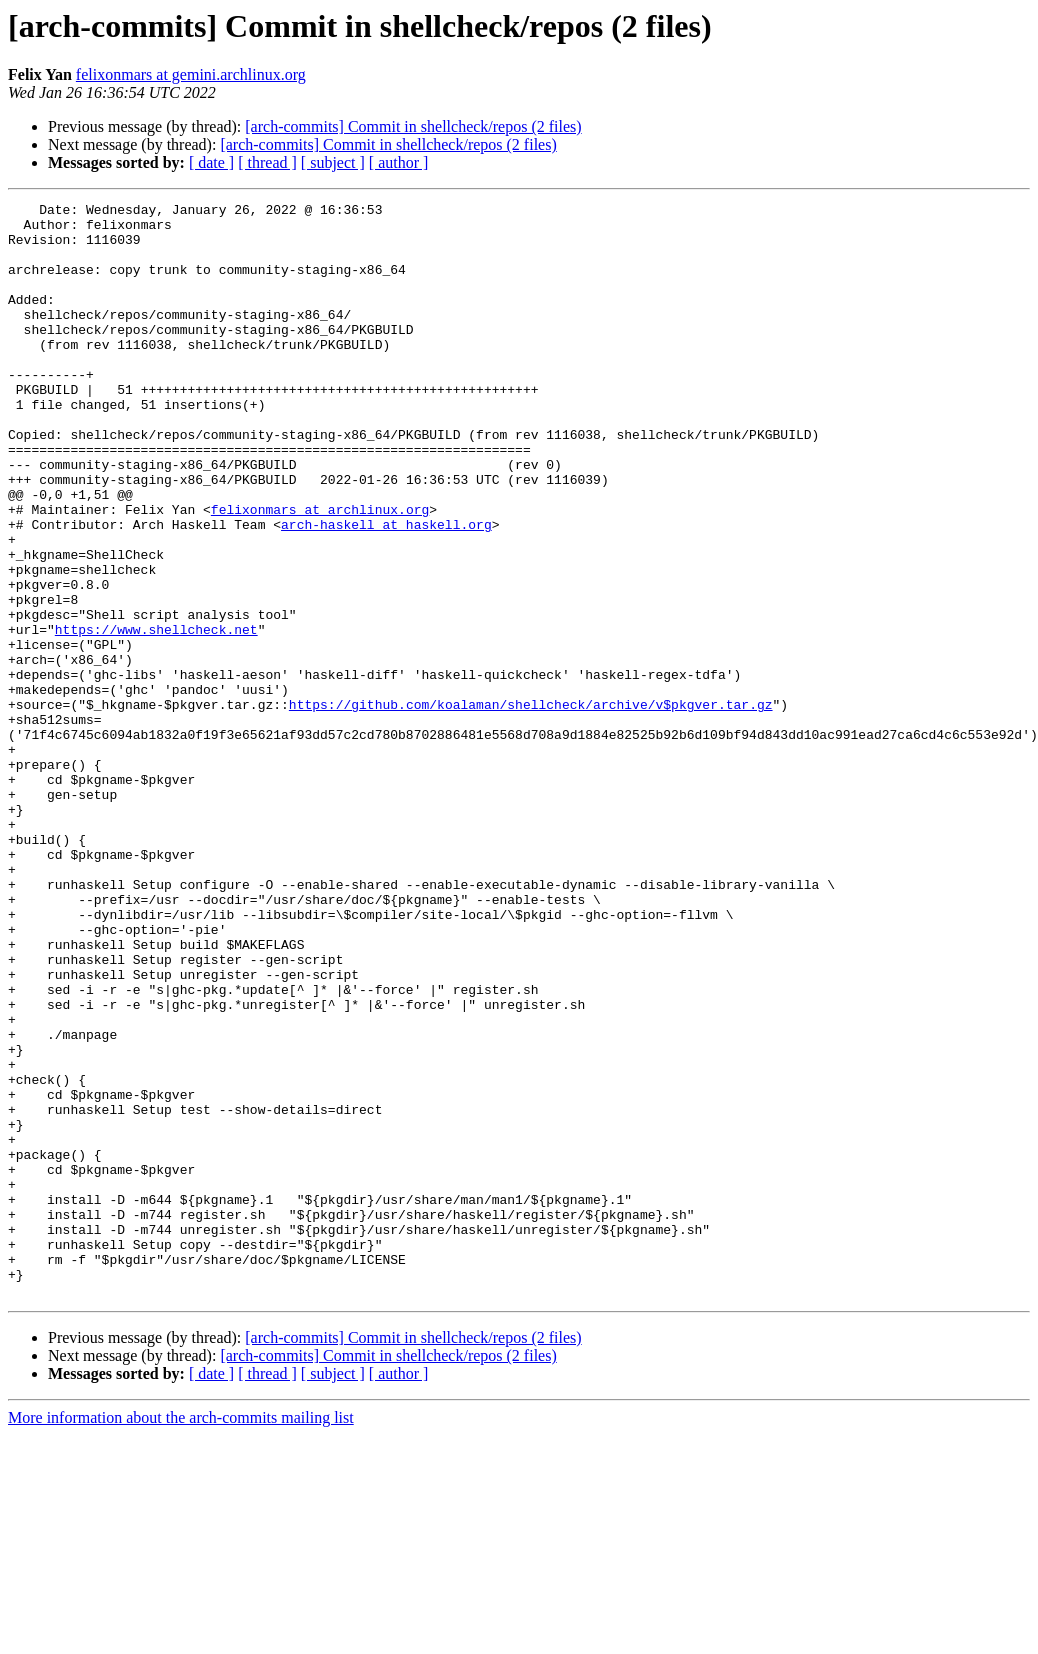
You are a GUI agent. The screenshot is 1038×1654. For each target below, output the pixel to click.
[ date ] (211, 162)
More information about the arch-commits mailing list (181, 1636)
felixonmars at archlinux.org (320, 572)
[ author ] (399, 162)
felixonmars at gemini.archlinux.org (191, 74)
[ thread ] (267, 162)
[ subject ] (333, 162)
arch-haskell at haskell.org (386, 590)
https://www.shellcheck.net (156, 716)
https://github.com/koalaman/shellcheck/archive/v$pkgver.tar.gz (531, 806)
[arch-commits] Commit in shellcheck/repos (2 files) (413, 126)
